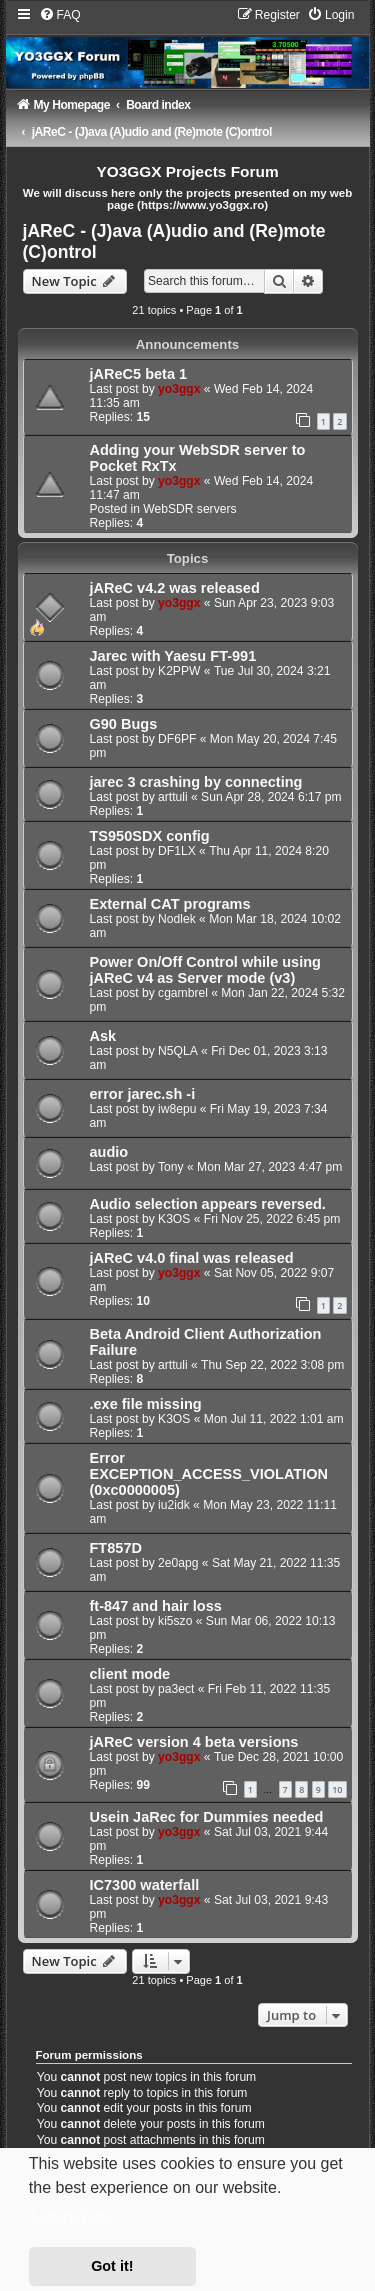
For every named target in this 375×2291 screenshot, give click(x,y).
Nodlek (177, 919)
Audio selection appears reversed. (208, 1204)
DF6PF (177, 739)
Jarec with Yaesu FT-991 (173, 656)
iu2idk (174, 1505)
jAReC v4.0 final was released (192, 1258)
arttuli (173, 797)
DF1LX (177, 851)
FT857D (116, 1548)
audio (109, 1152)
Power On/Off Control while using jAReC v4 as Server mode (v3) (205, 970)
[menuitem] (60, 15)
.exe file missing (146, 1404)
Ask (103, 1036)
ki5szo (175, 1621)
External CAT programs (170, 904)
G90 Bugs (124, 724)
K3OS (174, 1219)
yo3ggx (179, 389)
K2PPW (179, 671)
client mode (130, 1674)
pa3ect (176, 1689)
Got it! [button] (112, 2266)
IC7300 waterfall (145, 1885)
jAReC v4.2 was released (175, 588)
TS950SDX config (150, 836)
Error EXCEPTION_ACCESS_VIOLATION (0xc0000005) (209, 1474)
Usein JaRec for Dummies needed (207, 1817)
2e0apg (178, 1563)
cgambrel (183, 993)
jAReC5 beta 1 (139, 374)
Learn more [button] (73, 2215)
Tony (171, 1167)
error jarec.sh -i (143, 1094)
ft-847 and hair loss (156, 1606)
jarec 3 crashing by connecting (196, 782)
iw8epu (177, 1109)
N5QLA (178, 1051)
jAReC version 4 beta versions (194, 1742)
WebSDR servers (189, 509)
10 (337, 1789)
